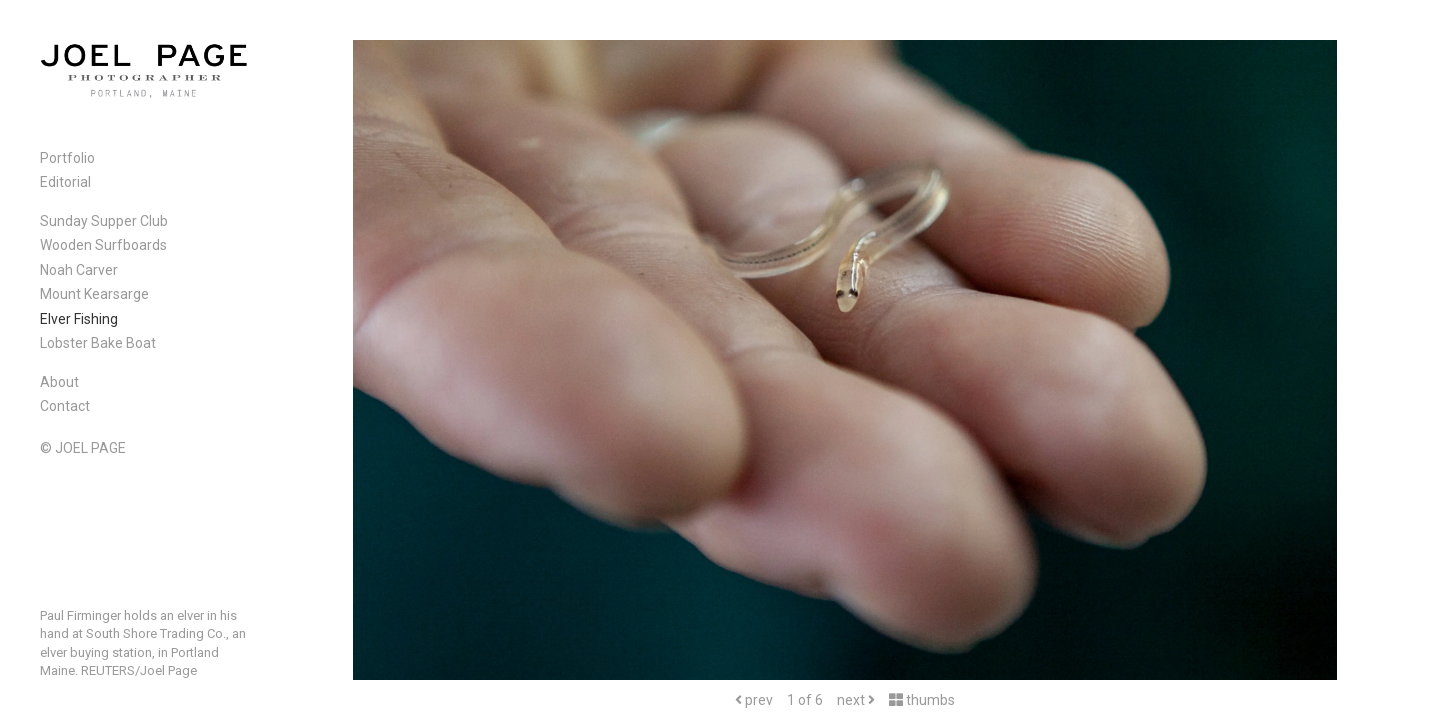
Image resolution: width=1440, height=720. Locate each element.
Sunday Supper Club (104, 221)
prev (754, 700)
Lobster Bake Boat (98, 343)
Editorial (65, 182)
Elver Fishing (79, 319)
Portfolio (67, 158)
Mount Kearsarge (94, 294)
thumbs (922, 700)
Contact (65, 406)
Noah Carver (79, 270)
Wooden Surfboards (103, 245)
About (59, 382)
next (856, 700)
